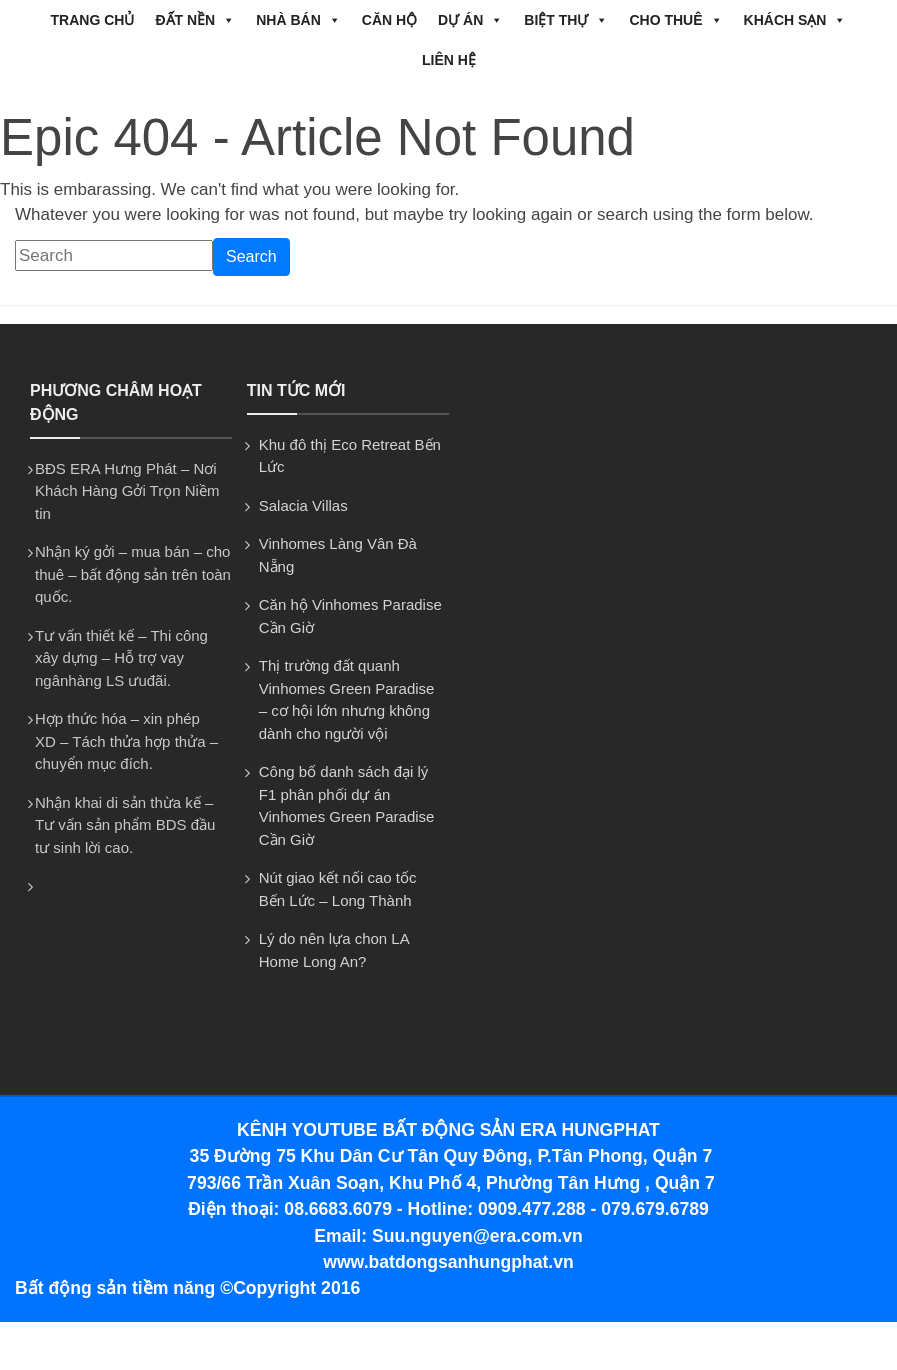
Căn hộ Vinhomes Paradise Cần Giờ (350, 616)
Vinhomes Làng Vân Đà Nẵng (338, 555)
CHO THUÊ (675, 20)
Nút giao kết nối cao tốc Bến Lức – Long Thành (338, 889)
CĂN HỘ (389, 20)
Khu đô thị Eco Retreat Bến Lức (350, 456)
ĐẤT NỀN (195, 20)
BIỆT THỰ (566, 20)
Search (251, 256)
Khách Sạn (795, 20)
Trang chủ (93, 20)
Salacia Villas (303, 505)
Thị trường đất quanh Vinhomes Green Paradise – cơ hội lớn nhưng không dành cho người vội (347, 699)
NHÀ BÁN (298, 20)
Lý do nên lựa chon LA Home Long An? (334, 950)
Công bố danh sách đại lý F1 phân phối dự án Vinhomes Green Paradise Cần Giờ (347, 805)
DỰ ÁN (470, 20)
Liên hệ (449, 60)
